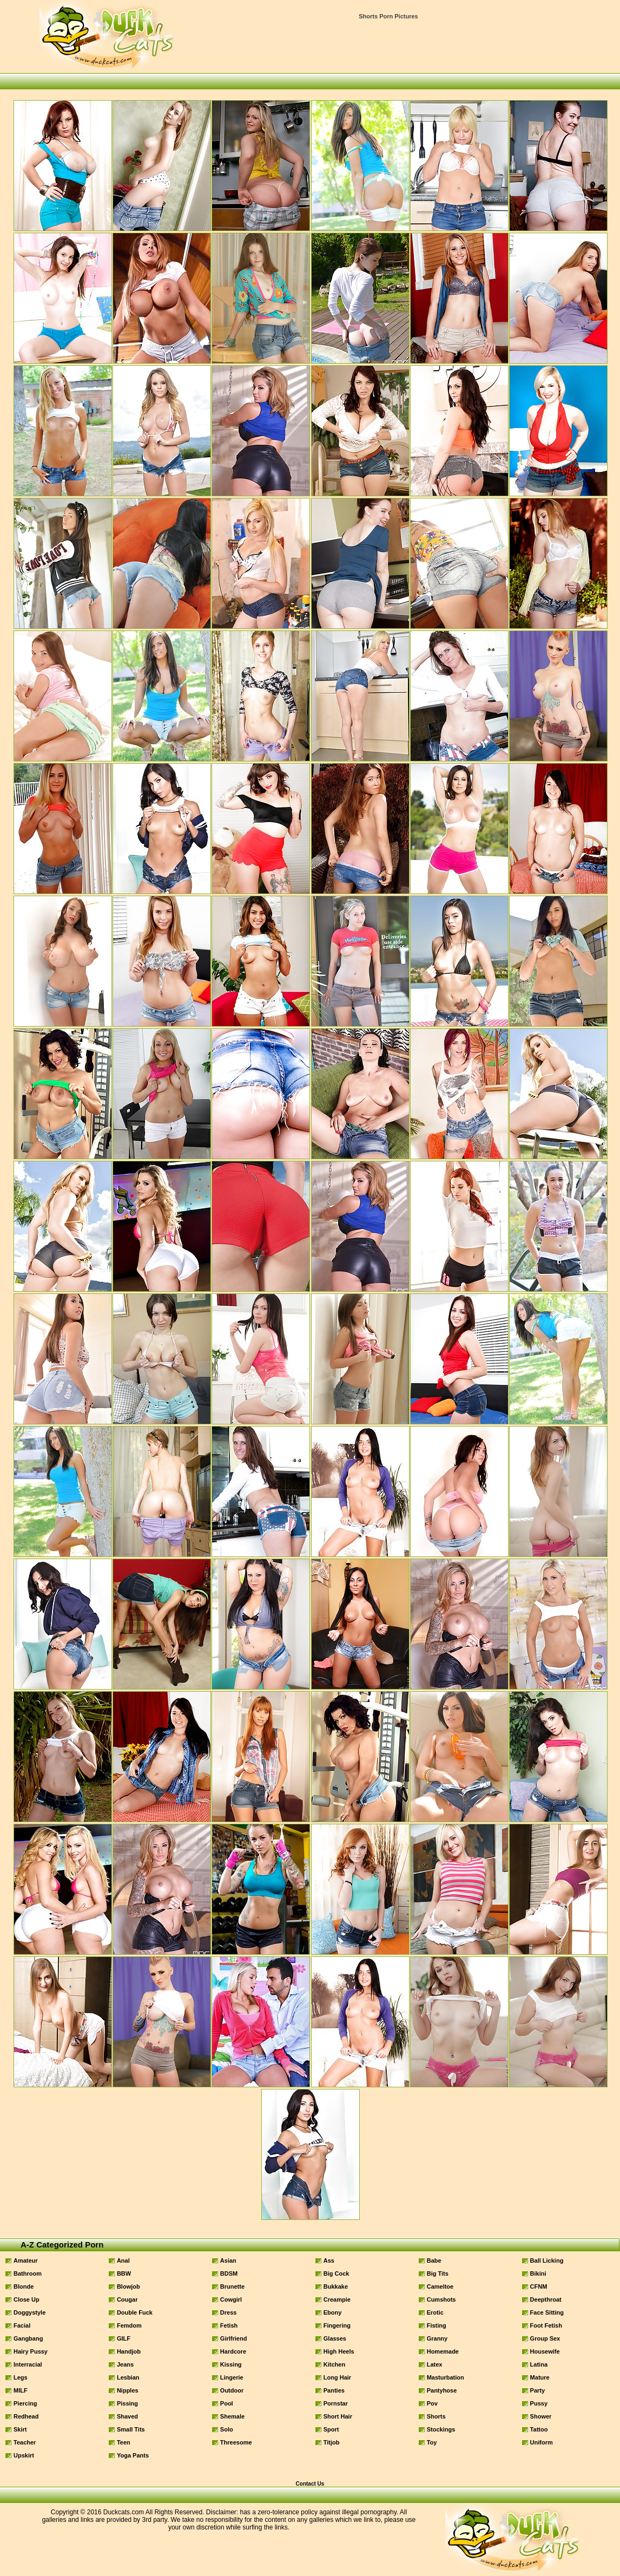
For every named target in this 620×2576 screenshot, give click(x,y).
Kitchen (334, 2364)
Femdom (129, 2325)
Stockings (441, 2429)
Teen (123, 2442)
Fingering (337, 2325)
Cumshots (441, 2299)
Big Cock (336, 2273)
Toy (432, 2442)
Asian (228, 2260)
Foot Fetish (546, 2325)
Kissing (231, 2364)
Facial (22, 2325)
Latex (435, 2364)
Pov (432, 2403)
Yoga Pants (133, 2455)
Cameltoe (440, 2286)
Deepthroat (546, 2299)
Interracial (28, 2364)
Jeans (125, 2364)
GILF (123, 2338)
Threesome (236, 2442)
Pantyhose (442, 2390)
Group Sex (545, 2338)
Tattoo (539, 2429)
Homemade (443, 2351)
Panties (334, 2390)
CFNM (539, 2286)
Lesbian (128, 2377)
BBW (124, 2273)
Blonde (24, 2286)
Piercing (25, 2403)
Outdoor (231, 2390)
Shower (541, 2416)
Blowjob (128, 2286)
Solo (226, 2429)
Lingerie (231, 2377)
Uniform (541, 2442)
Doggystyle (29, 2312)
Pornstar (336, 2403)
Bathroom (28, 2273)
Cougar (127, 2299)
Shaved (127, 2416)
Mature (540, 2377)
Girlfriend (233, 2338)
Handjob (129, 2351)
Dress (228, 2312)
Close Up (26, 2299)
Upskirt (24, 2455)
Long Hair (337, 2377)
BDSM (229, 2273)
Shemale (232, 2416)
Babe (434, 2260)
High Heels (339, 2351)
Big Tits (437, 2273)
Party (537, 2390)
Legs (21, 2377)
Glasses (335, 2338)
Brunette (232, 2286)
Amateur (26, 2260)
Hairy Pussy (31, 2351)
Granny (437, 2338)
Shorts (436, 2416)
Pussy (539, 2403)
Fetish (229, 2325)
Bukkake (336, 2286)
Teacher (25, 2442)
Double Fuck (135, 2312)
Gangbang (28, 2338)
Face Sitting (547, 2312)
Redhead (26, 2416)
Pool (226, 2403)
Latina (539, 2364)
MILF (21, 2390)
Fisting (436, 2325)
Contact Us (310, 2484)
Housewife (545, 2351)
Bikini (538, 2273)
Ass (329, 2260)
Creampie (337, 2299)
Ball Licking (547, 2260)
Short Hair (338, 2416)
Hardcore (233, 2351)
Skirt (20, 2429)
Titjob (332, 2442)
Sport (331, 2429)
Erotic (435, 2312)
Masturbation (445, 2377)
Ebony (333, 2312)
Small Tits (131, 2429)
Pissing (127, 2403)
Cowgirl (231, 2299)
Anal (123, 2260)
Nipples (127, 2390)
